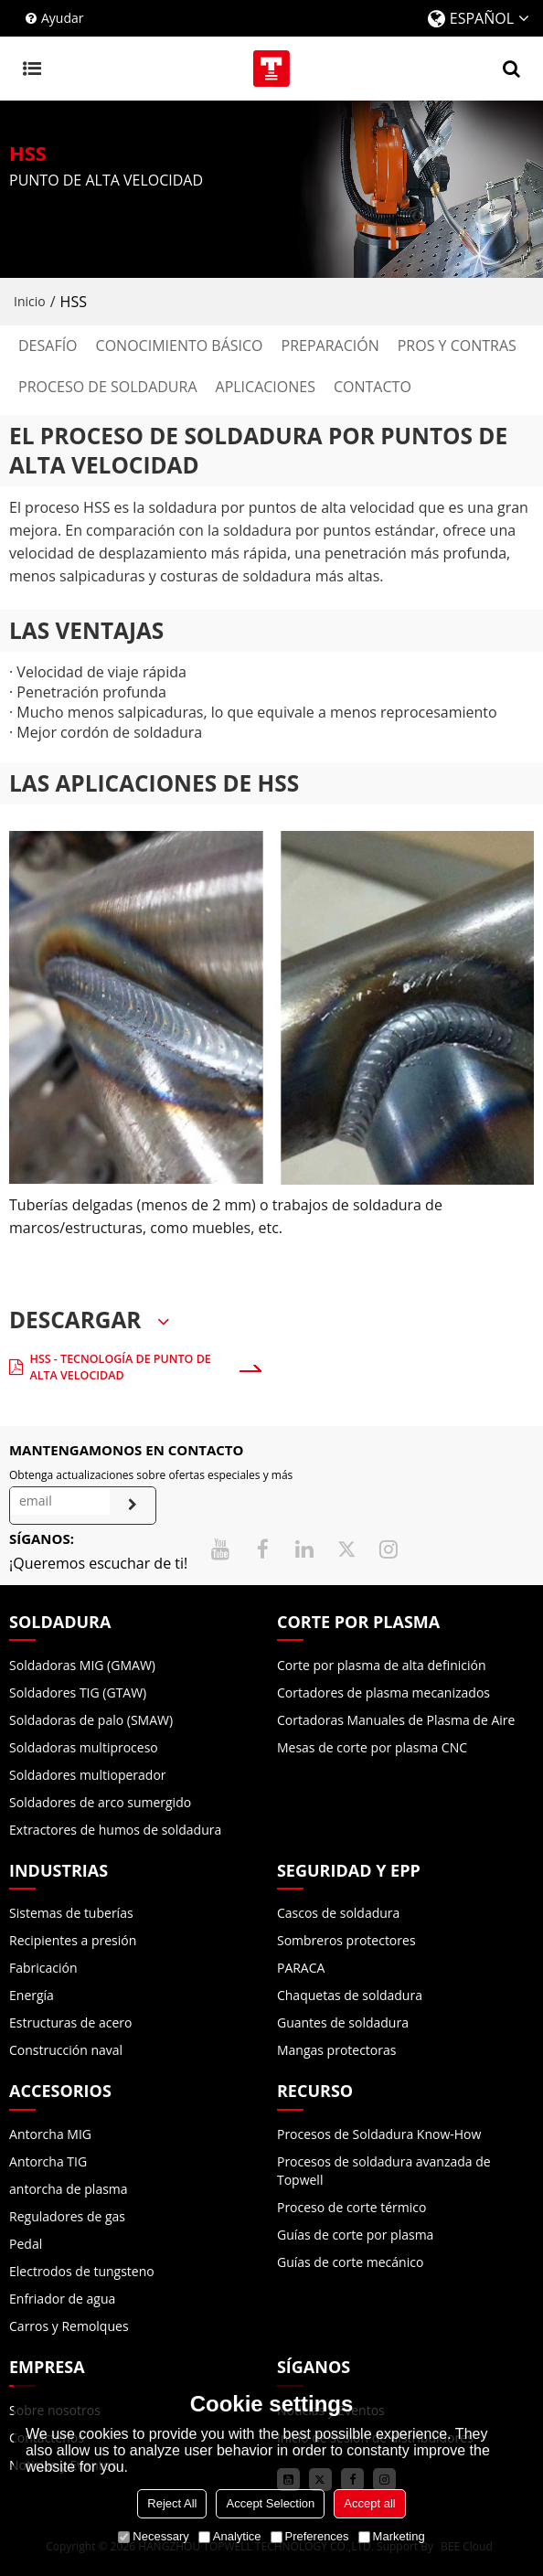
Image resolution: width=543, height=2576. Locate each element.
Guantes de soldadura (343, 2022)
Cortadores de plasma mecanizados (383, 1692)
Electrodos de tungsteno (81, 2271)
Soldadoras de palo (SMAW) (91, 1720)
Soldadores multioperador (87, 1774)
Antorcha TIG (48, 2161)
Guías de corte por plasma (355, 2234)
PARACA (301, 1967)
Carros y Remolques (69, 2326)
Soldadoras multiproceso (83, 1747)
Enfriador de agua (62, 2298)
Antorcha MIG (50, 2134)
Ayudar (62, 18)
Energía (31, 1995)
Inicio (30, 301)
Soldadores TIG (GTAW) (77, 1692)
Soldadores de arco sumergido (100, 1802)
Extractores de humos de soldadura (115, 1829)
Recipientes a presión (72, 1940)
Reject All (172, 2503)
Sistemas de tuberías (71, 1912)
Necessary (153, 2536)
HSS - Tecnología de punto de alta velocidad (120, 1367)
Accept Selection (270, 2503)
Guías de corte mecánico (350, 2262)
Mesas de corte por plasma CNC (372, 1747)
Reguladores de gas (67, 2216)
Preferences (310, 2536)
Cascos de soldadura (338, 1912)
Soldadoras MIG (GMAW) (82, 1665)
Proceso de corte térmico (351, 2207)
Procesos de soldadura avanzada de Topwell (384, 2170)
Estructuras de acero (70, 2022)
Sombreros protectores (346, 1940)
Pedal (25, 2243)
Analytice (229, 2536)
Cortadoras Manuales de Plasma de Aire (396, 1720)
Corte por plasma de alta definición (381, 1665)
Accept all (369, 2503)
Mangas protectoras (337, 2050)
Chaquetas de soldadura (349, 1995)
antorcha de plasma (68, 2189)
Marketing (391, 2536)
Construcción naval (65, 2050)
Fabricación (43, 1967)
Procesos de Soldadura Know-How (379, 2134)
